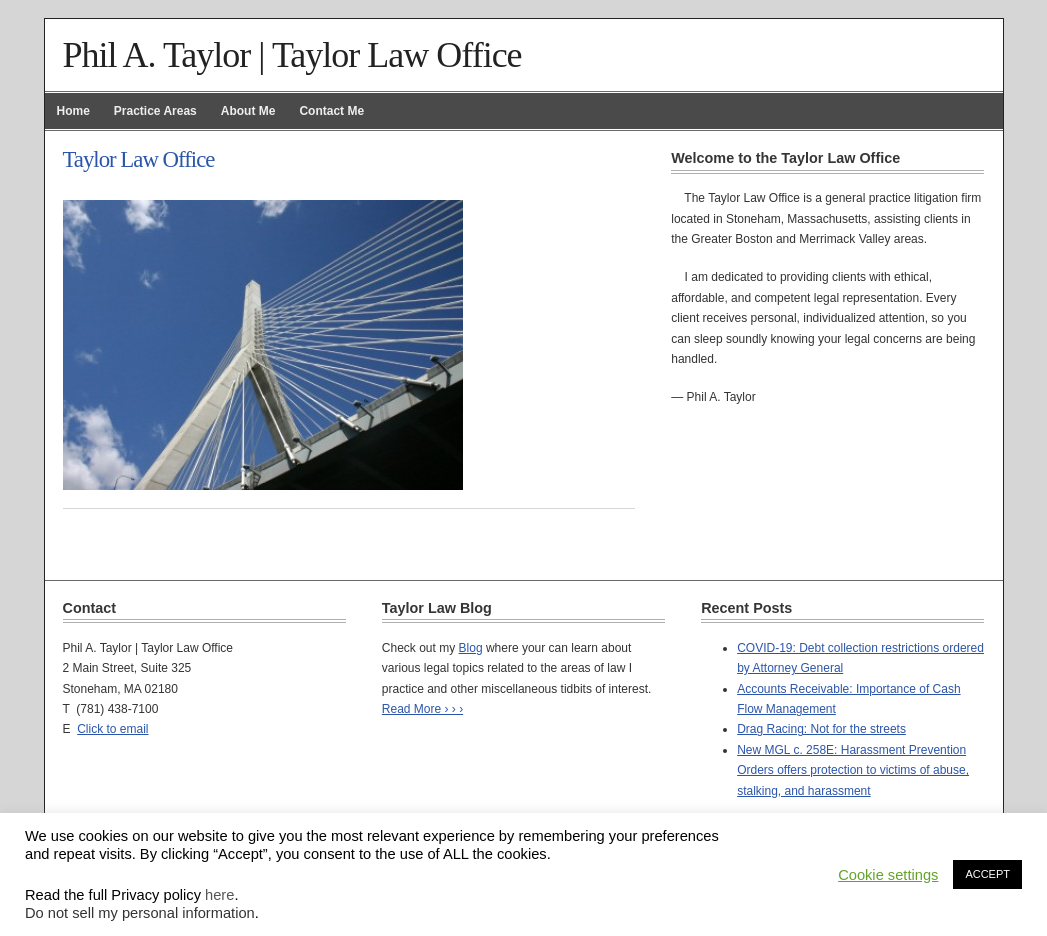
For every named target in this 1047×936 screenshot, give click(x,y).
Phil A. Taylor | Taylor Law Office (292, 55)
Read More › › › (422, 709)
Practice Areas (155, 111)
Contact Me (331, 111)
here (219, 895)
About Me (248, 111)
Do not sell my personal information (140, 913)
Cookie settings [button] (888, 875)
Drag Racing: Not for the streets (821, 729)
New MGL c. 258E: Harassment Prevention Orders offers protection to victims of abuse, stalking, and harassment (853, 770)
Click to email (112, 729)
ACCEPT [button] (987, 874)
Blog (471, 648)
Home (73, 111)
